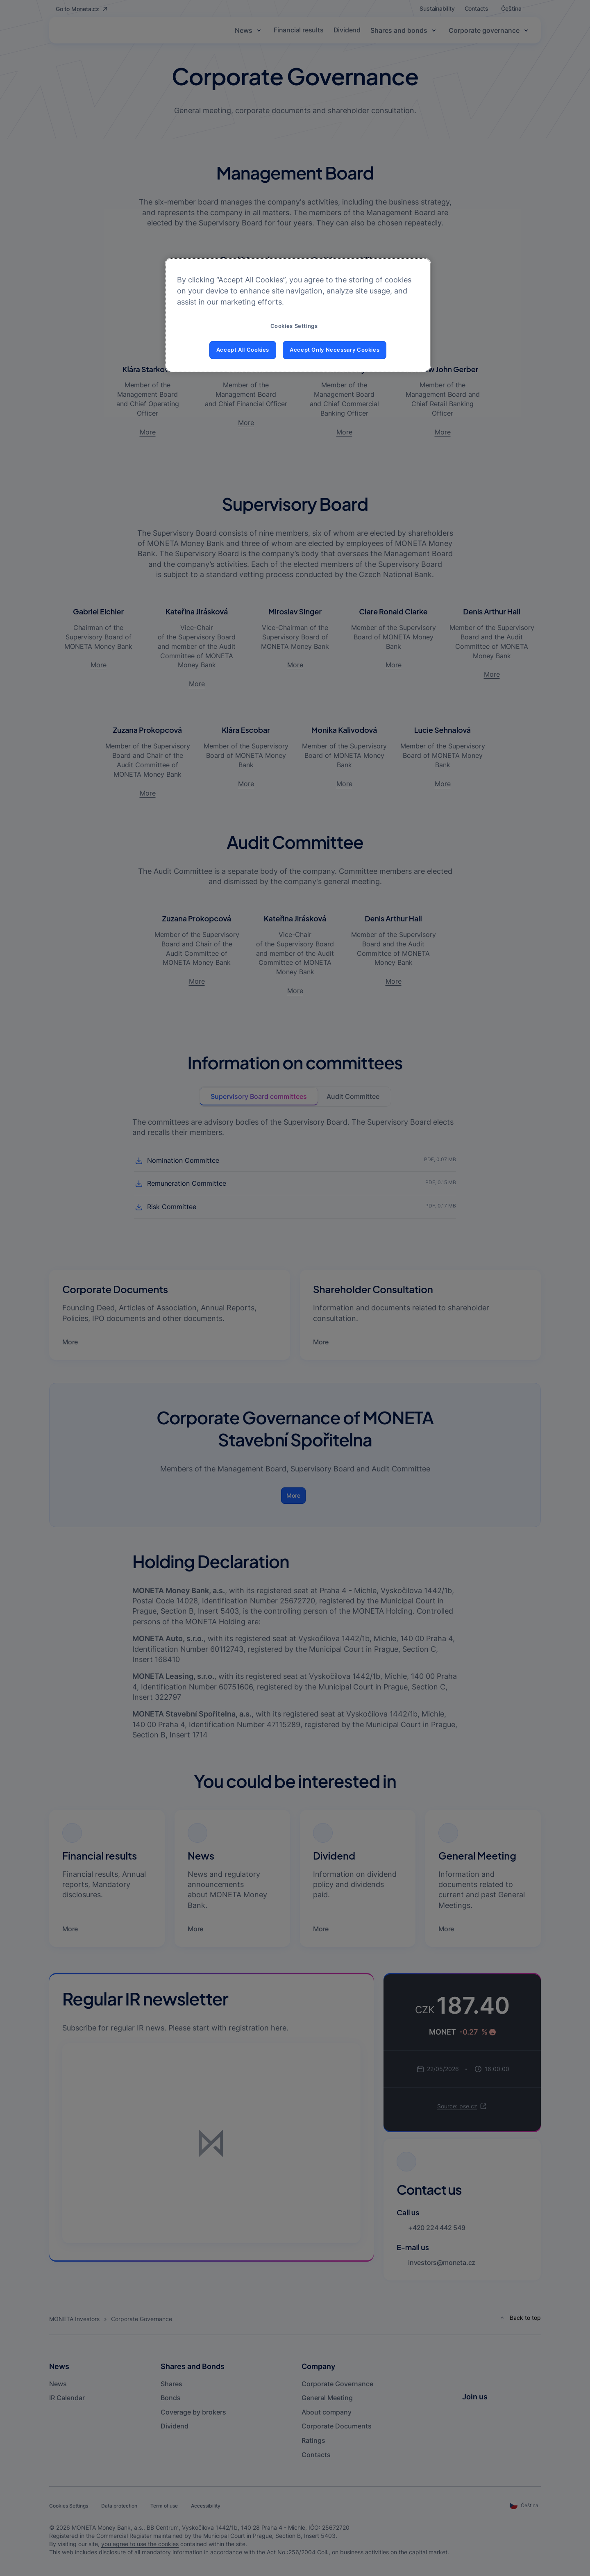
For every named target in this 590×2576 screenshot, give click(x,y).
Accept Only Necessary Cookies (334, 350)
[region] (298, 315)
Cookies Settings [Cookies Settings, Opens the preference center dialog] (294, 326)
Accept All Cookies (242, 350)
